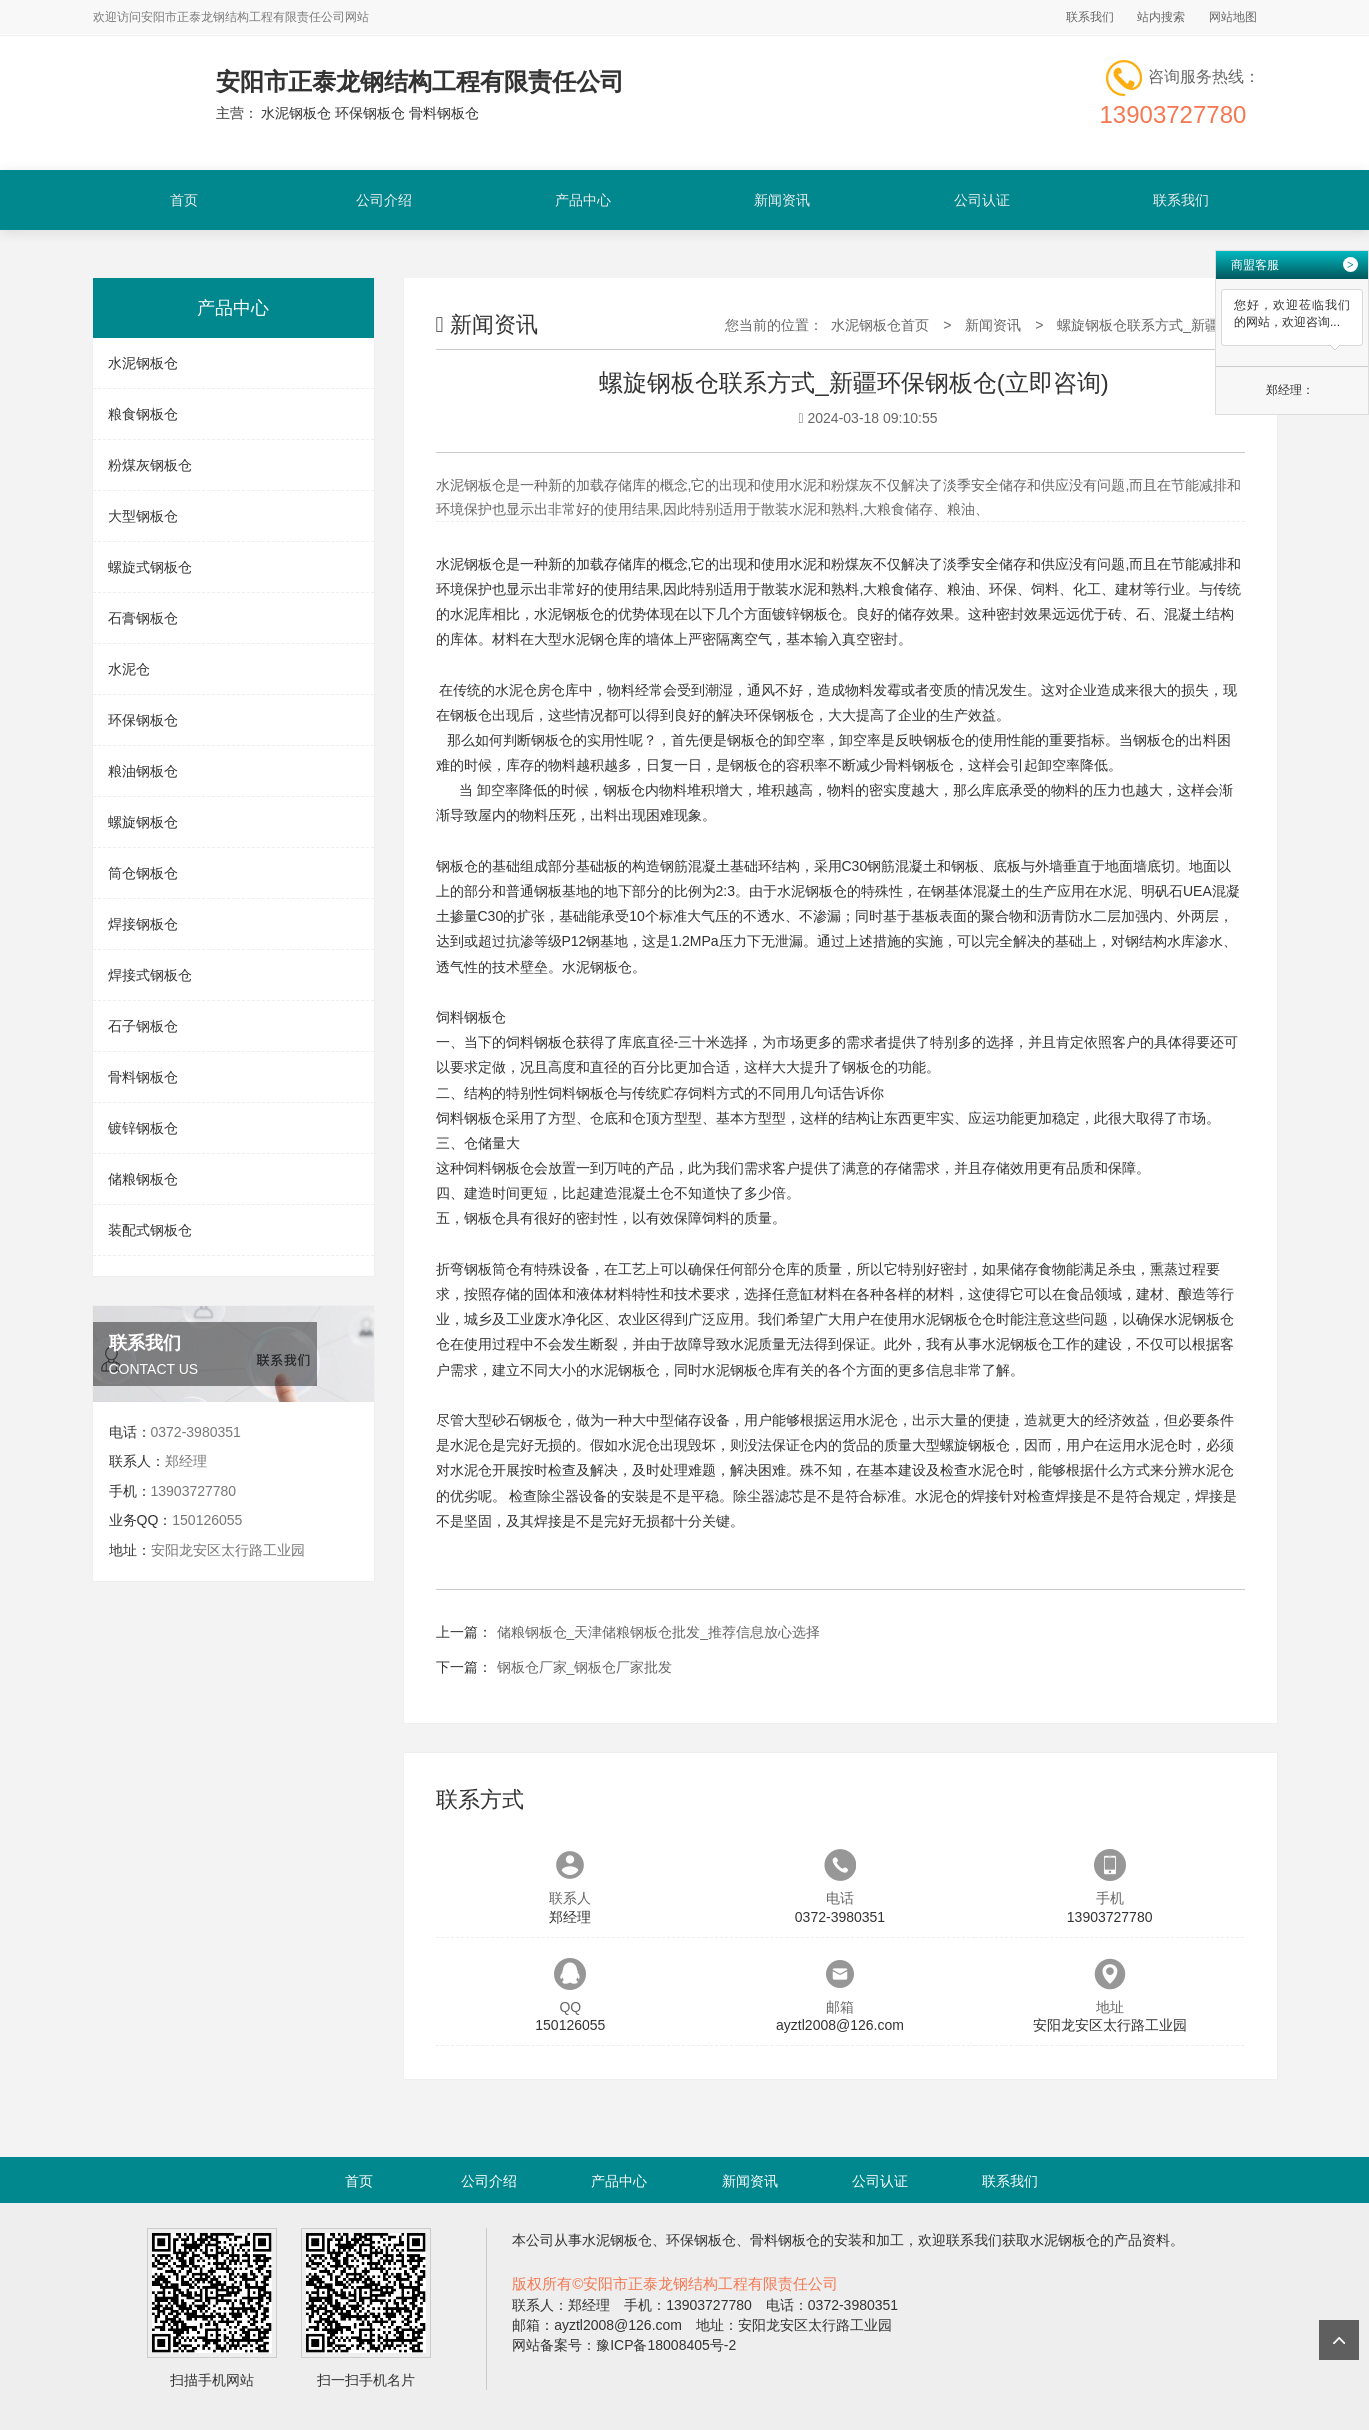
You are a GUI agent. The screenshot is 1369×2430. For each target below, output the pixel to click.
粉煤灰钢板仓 (150, 465)
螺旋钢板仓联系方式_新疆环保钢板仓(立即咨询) (1205, 325)
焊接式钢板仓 (150, 975)
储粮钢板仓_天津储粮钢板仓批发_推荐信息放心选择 (659, 1632)
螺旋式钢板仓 (150, 567)
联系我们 (1090, 17)
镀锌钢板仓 (143, 1128)
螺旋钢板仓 (143, 822)
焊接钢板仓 (143, 924)
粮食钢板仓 (143, 414)
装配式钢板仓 (150, 1230)
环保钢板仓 (143, 720)
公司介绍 (384, 200)
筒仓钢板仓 (143, 873)
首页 (184, 200)
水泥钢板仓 (143, 363)
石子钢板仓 (143, 1026)
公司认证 (982, 200)
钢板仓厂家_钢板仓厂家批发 (585, 1667)
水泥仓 (129, 669)
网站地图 (1233, 17)
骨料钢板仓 (143, 1077)
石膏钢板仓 (143, 618)
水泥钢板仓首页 (880, 325)
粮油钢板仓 (143, 771)
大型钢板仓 (143, 516)
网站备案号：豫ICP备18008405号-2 (624, 2345)
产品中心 (583, 200)
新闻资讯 (782, 200)
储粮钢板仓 (143, 1179)
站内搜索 (1161, 17)
